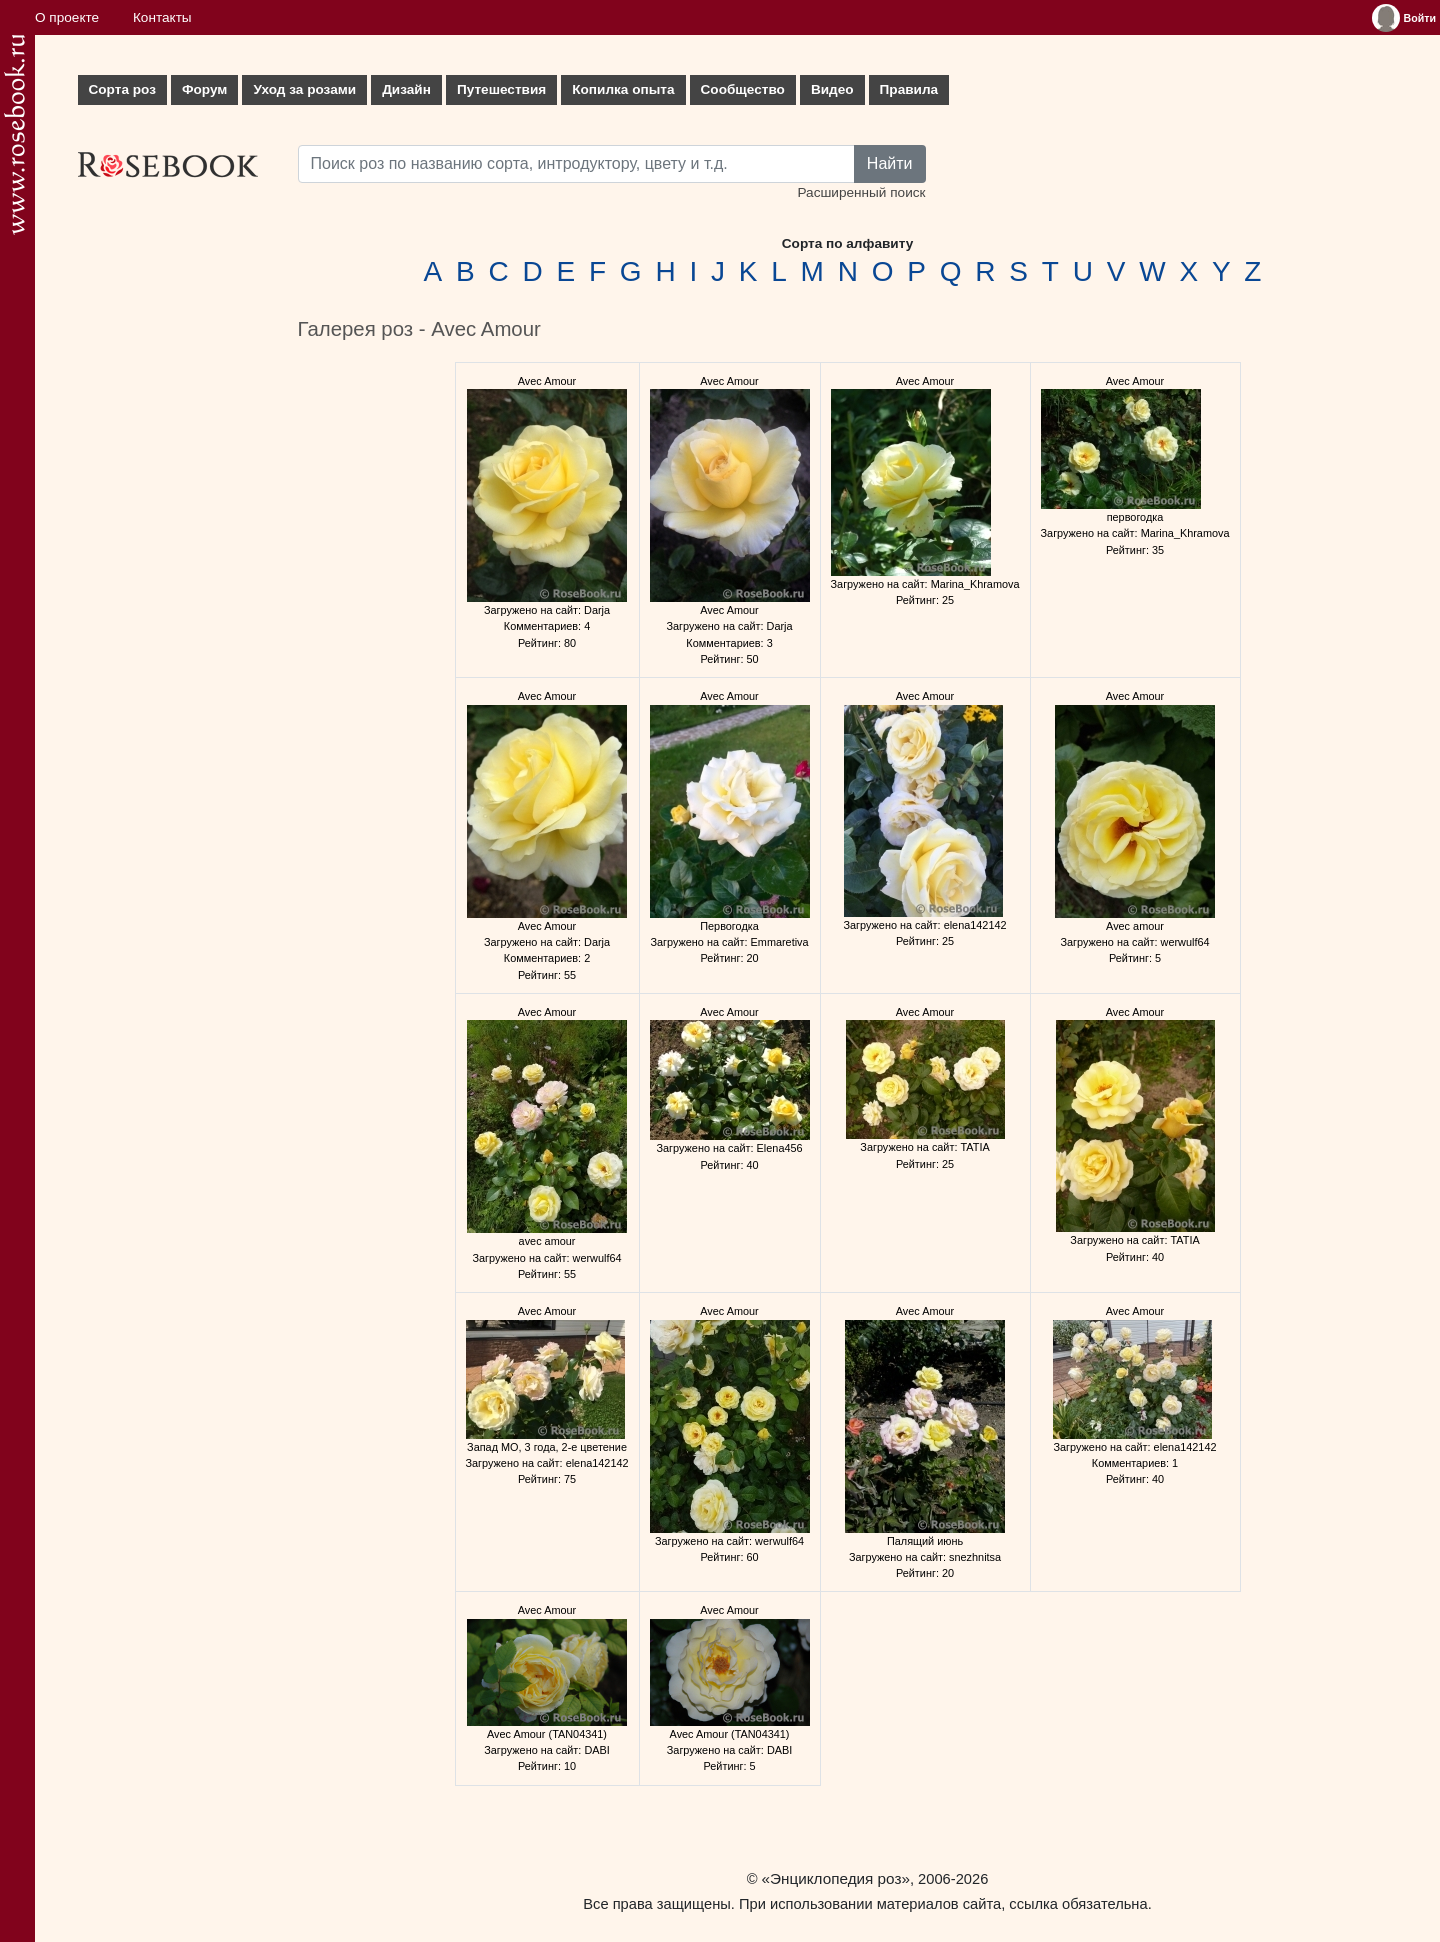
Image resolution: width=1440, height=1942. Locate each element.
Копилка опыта (623, 89)
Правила (909, 89)
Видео (832, 89)
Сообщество (743, 89)
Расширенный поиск (861, 192)
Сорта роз (122, 89)
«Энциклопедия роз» (836, 1878)
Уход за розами (304, 89)
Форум (204, 89)
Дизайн (406, 89)
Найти (890, 163)
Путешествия (501, 89)
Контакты (162, 17)
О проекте (67, 17)
